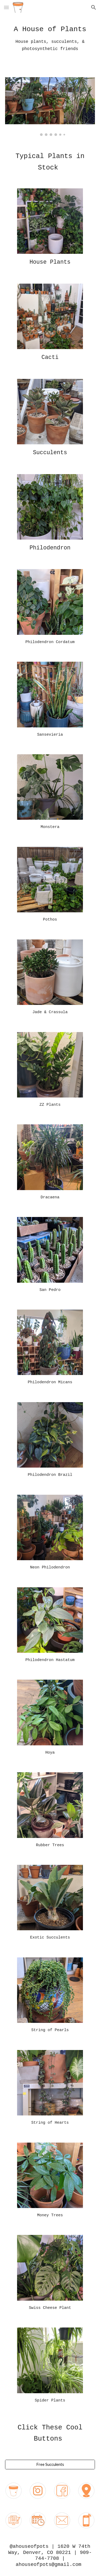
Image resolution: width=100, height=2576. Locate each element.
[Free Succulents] (50, 2464)
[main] (50, 42)
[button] (6, 7)
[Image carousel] (50, 106)
